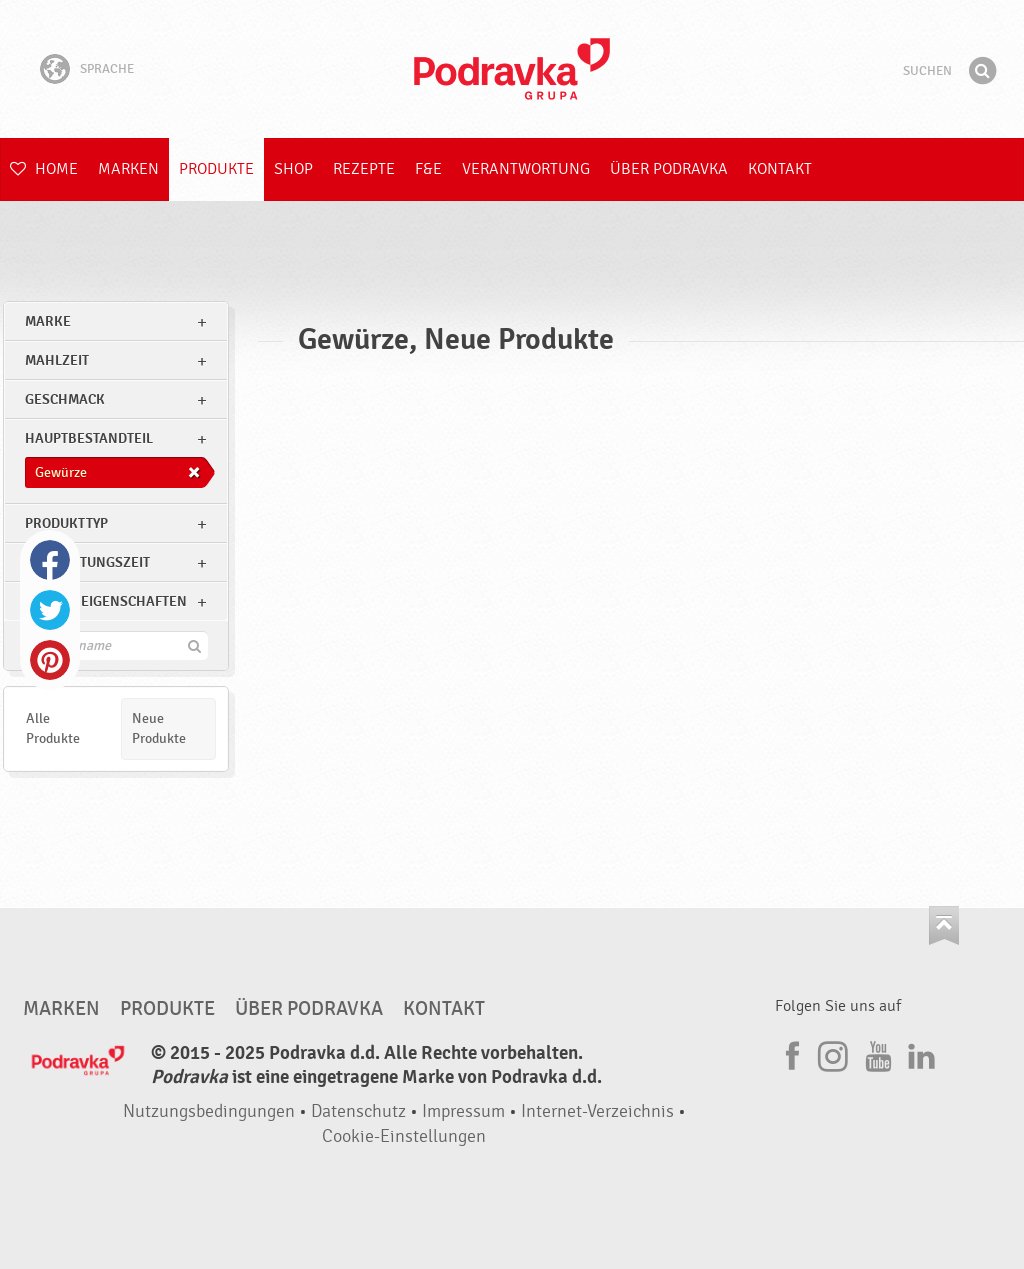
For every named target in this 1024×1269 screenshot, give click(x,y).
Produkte (216, 169)
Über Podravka (669, 169)
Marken (128, 169)
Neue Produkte (159, 728)
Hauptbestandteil (89, 438)
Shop (293, 169)
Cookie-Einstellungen (404, 1136)
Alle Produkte (53, 728)
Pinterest (50, 660)
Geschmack (65, 399)
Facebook (50, 560)
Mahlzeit (57, 360)
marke (48, 321)
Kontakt (780, 169)
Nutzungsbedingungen (209, 1111)
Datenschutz (358, 1111)
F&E (428, 169)
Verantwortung (526, 169)
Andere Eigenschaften (106, 601)
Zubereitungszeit (87, 562)
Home (44, 169)
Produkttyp (66, 523)
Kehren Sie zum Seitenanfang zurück (944, 925)
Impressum (463, 1111)
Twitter (50, 610)
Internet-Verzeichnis (597, 1111)
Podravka (512, 69)
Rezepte (364, 169)
